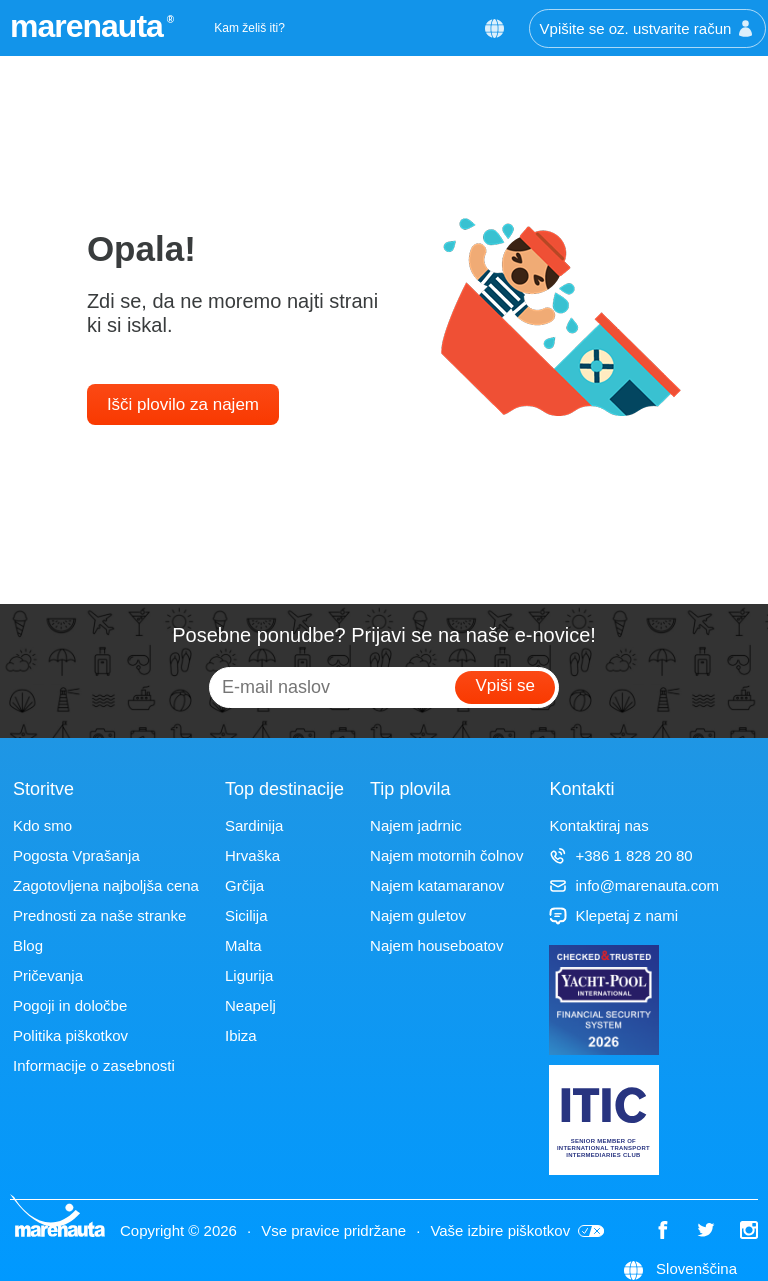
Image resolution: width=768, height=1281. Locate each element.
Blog (28, 945)
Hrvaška (252, 855)
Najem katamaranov (437, 885)
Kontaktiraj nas (598, 825)
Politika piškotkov (70, 1035)
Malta (243, 945)
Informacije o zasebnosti (94, 1065)
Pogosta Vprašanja (76, 855)
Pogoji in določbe (70, 1005)
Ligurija (249, 975)
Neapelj (250, 1005)
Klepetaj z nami (613, 915)
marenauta (89, 26)
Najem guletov (418, 915)
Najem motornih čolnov (446, 855)
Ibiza (241, 1035)
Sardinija (254, 825)
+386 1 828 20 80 (620, 855)
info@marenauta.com (634, 885)
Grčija (244, 885)
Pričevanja (48, 975)
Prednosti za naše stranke (99, 915)
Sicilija (246, 915)
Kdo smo (42, 825)
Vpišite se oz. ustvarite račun (648, 28)
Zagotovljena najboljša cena (106, 885)
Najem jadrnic (416, 825)
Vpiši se (505, 685)
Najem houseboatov (436, 945)
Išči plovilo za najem (183, 404)
